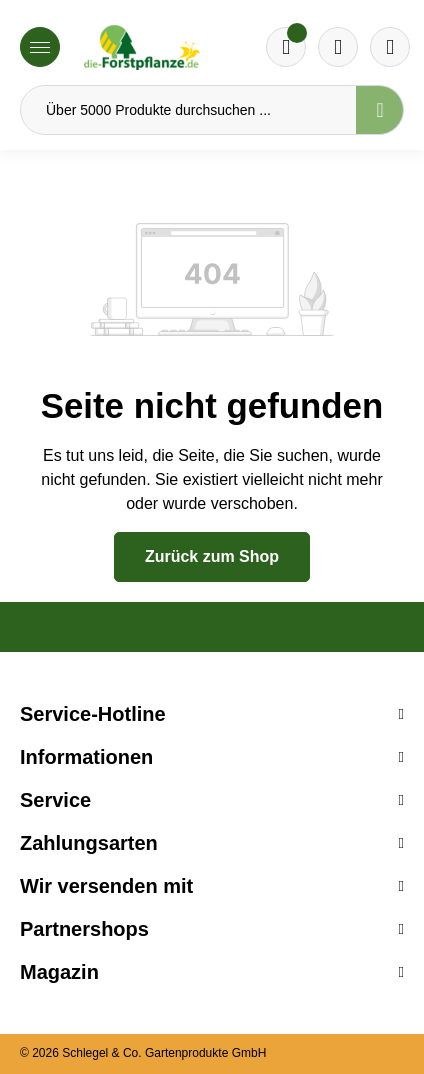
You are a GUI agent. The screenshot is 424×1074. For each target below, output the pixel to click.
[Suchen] (380, 110)
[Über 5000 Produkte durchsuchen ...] (188, 110)
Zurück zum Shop (212, 556)
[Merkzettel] (286, 47)
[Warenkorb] (338, 47)
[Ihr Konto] (390, 47)
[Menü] (40, 47)
